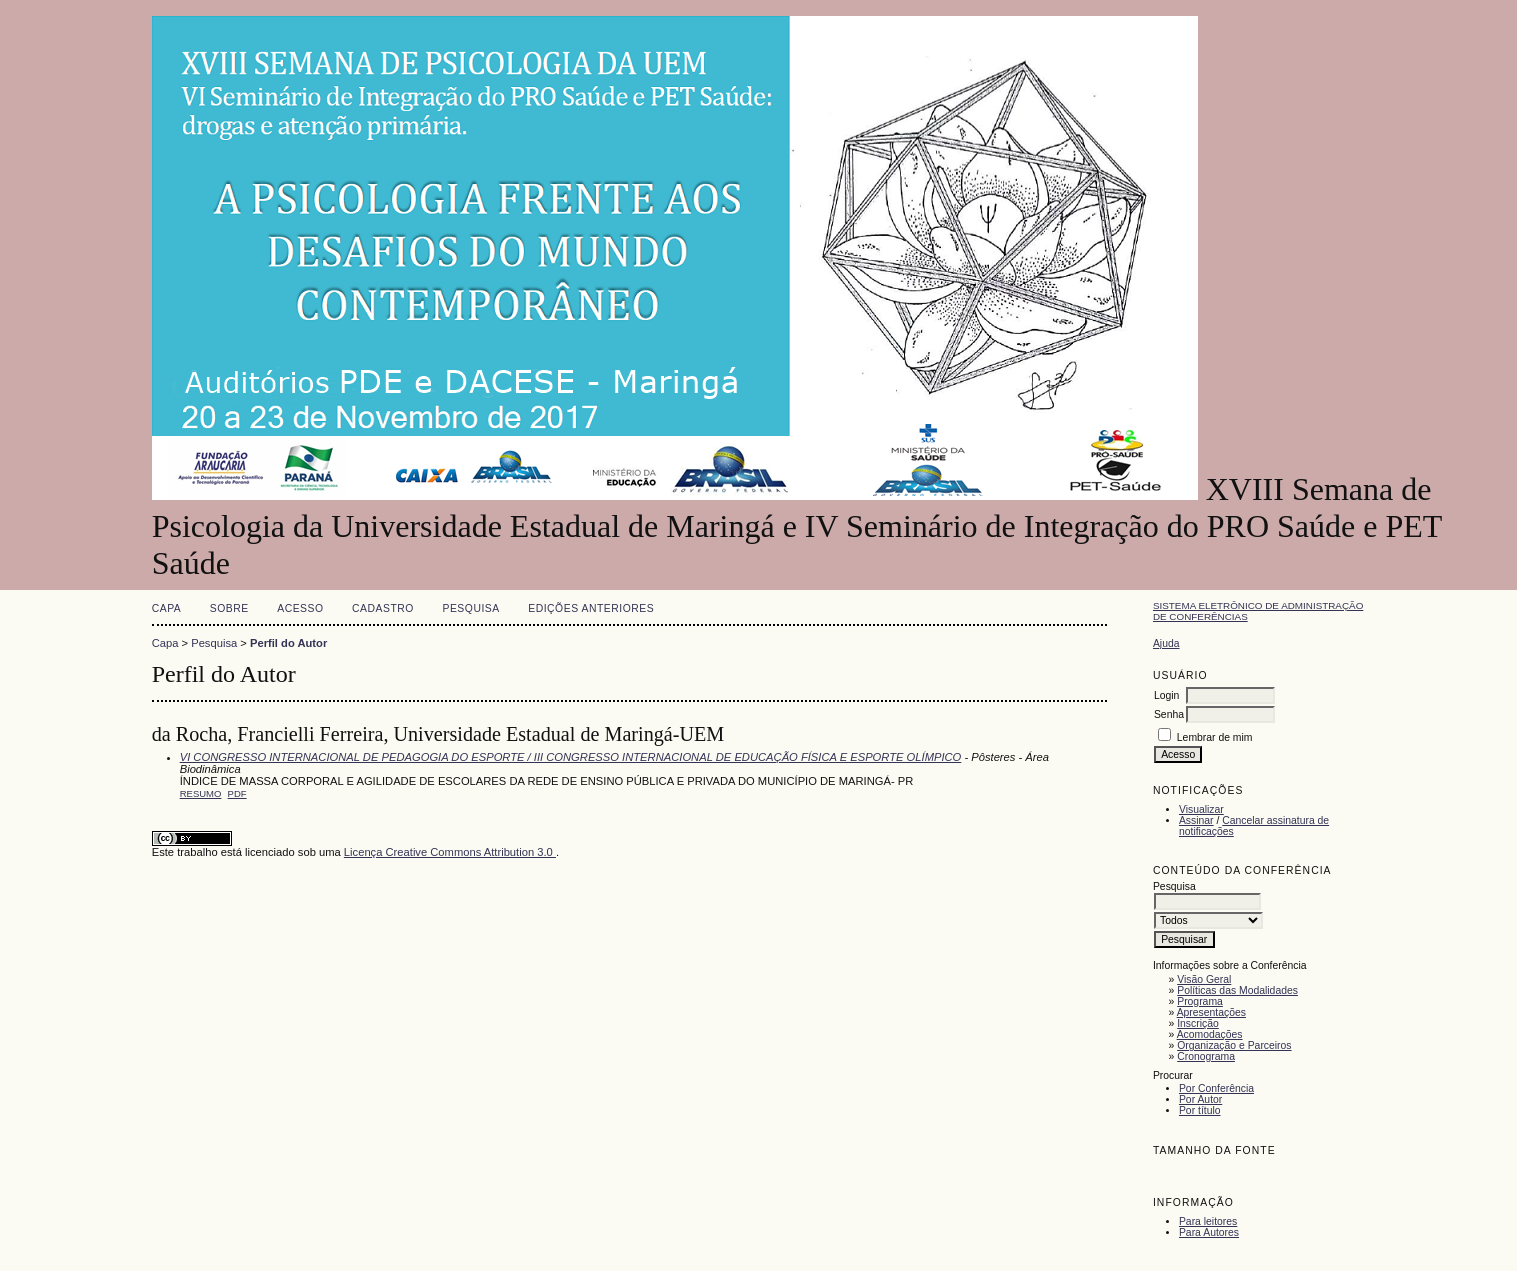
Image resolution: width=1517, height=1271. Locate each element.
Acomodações (1210, 1034)
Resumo (201, 793)
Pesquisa (470, 608)
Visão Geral (1204, 979)
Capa (167, 608)
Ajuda (1166, 643)
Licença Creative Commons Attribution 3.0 (450, 852)
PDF (237, 793)
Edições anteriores (591, 608)
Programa (1200, 1001)
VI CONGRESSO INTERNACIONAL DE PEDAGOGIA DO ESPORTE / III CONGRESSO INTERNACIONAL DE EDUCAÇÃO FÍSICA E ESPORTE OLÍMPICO (571, 757)
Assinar (1196, 820)
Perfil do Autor (288, 643)
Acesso (300, 608)
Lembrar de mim (1215, 737)
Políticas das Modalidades (1237, 990)
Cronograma (1206, 1056)
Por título (1200, 1110)
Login (1166, 695)
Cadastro (383, 608)
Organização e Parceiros (1234, 1045)
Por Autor (1200, 1099)
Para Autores (1209, 1232)
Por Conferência (1216, 1088)
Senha (1169, 714)
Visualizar (1201, 809)
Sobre (229, 608)
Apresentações (1211, 1012)
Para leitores (1208, 1221)
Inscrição (1198, 1023)
